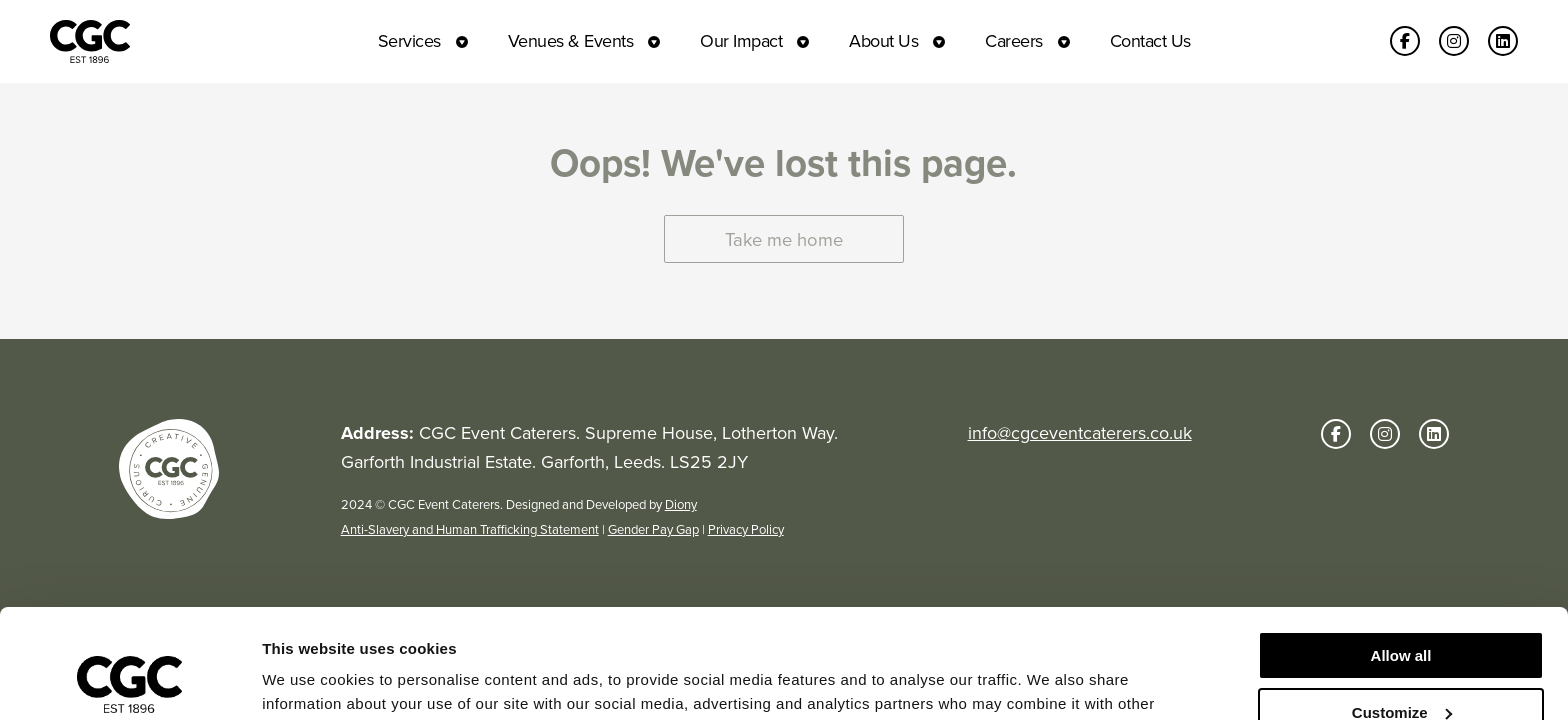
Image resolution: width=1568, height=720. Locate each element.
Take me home (784, 239)
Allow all (1401, 553)
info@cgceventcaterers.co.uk (1080, 433)
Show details (308, 680)
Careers (1014, 41)
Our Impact (741, 41)
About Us (883, 41)
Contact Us (1150, 41)
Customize (1402, 609)
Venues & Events (571, 41)
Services (409, 41)
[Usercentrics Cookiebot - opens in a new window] (129, 681)
